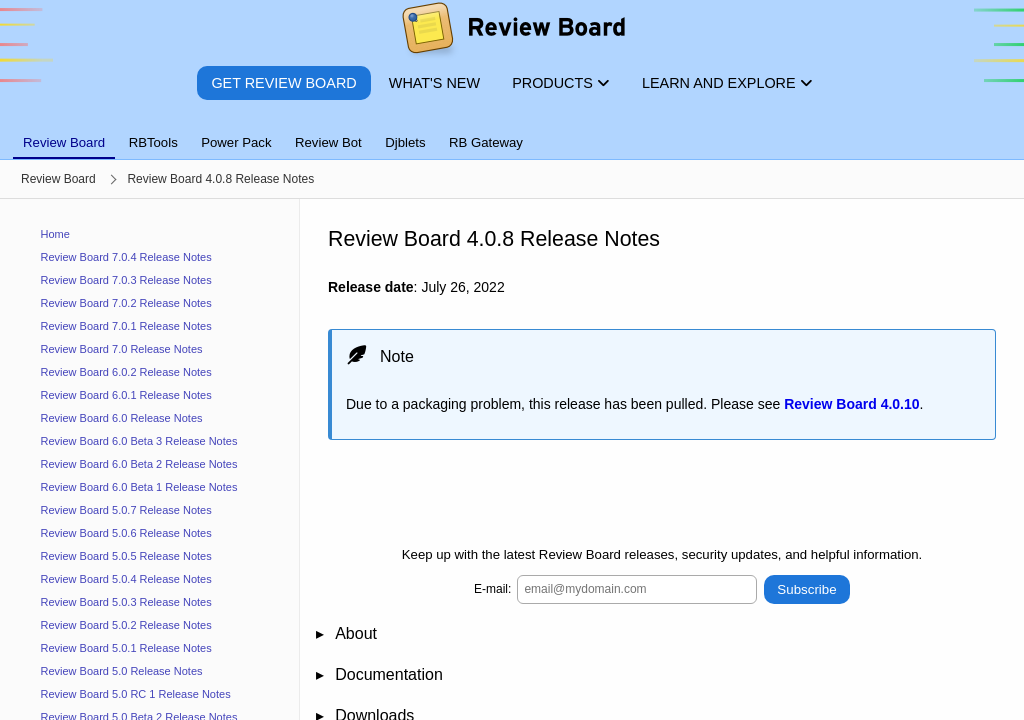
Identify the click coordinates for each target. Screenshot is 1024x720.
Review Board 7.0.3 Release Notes (126, 280)
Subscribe (806, 588)
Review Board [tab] (64, 142)
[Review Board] (512, 32)
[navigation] (150, 459)
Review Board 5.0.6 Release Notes (126, 533)
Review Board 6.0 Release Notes (122, 418)
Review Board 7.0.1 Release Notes (126, 326)
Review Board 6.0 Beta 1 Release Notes (139, 487)
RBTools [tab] (153, 142)
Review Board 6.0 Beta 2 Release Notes (139, 464)
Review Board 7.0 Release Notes (122, 349)
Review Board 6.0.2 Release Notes (126, 372)
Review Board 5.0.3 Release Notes (126, 602)
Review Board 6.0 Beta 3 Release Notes (139, 441)
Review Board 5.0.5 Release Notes (126, 556)
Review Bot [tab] (328, 142)
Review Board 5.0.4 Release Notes (126, 579)
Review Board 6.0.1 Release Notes (126, 395)
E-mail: (492, 589)
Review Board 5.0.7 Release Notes (126, 510)
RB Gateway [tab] (486, 142)
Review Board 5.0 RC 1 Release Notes (136, 694)
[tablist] (512, 131)
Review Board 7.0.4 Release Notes (126, 257)
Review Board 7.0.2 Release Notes (126, 303)
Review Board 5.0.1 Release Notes (126, 648)
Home (55, 234)
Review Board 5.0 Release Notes (122, 671)
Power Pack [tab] (236, 142)
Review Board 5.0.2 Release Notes (126, 625)
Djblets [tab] (405, 142)
